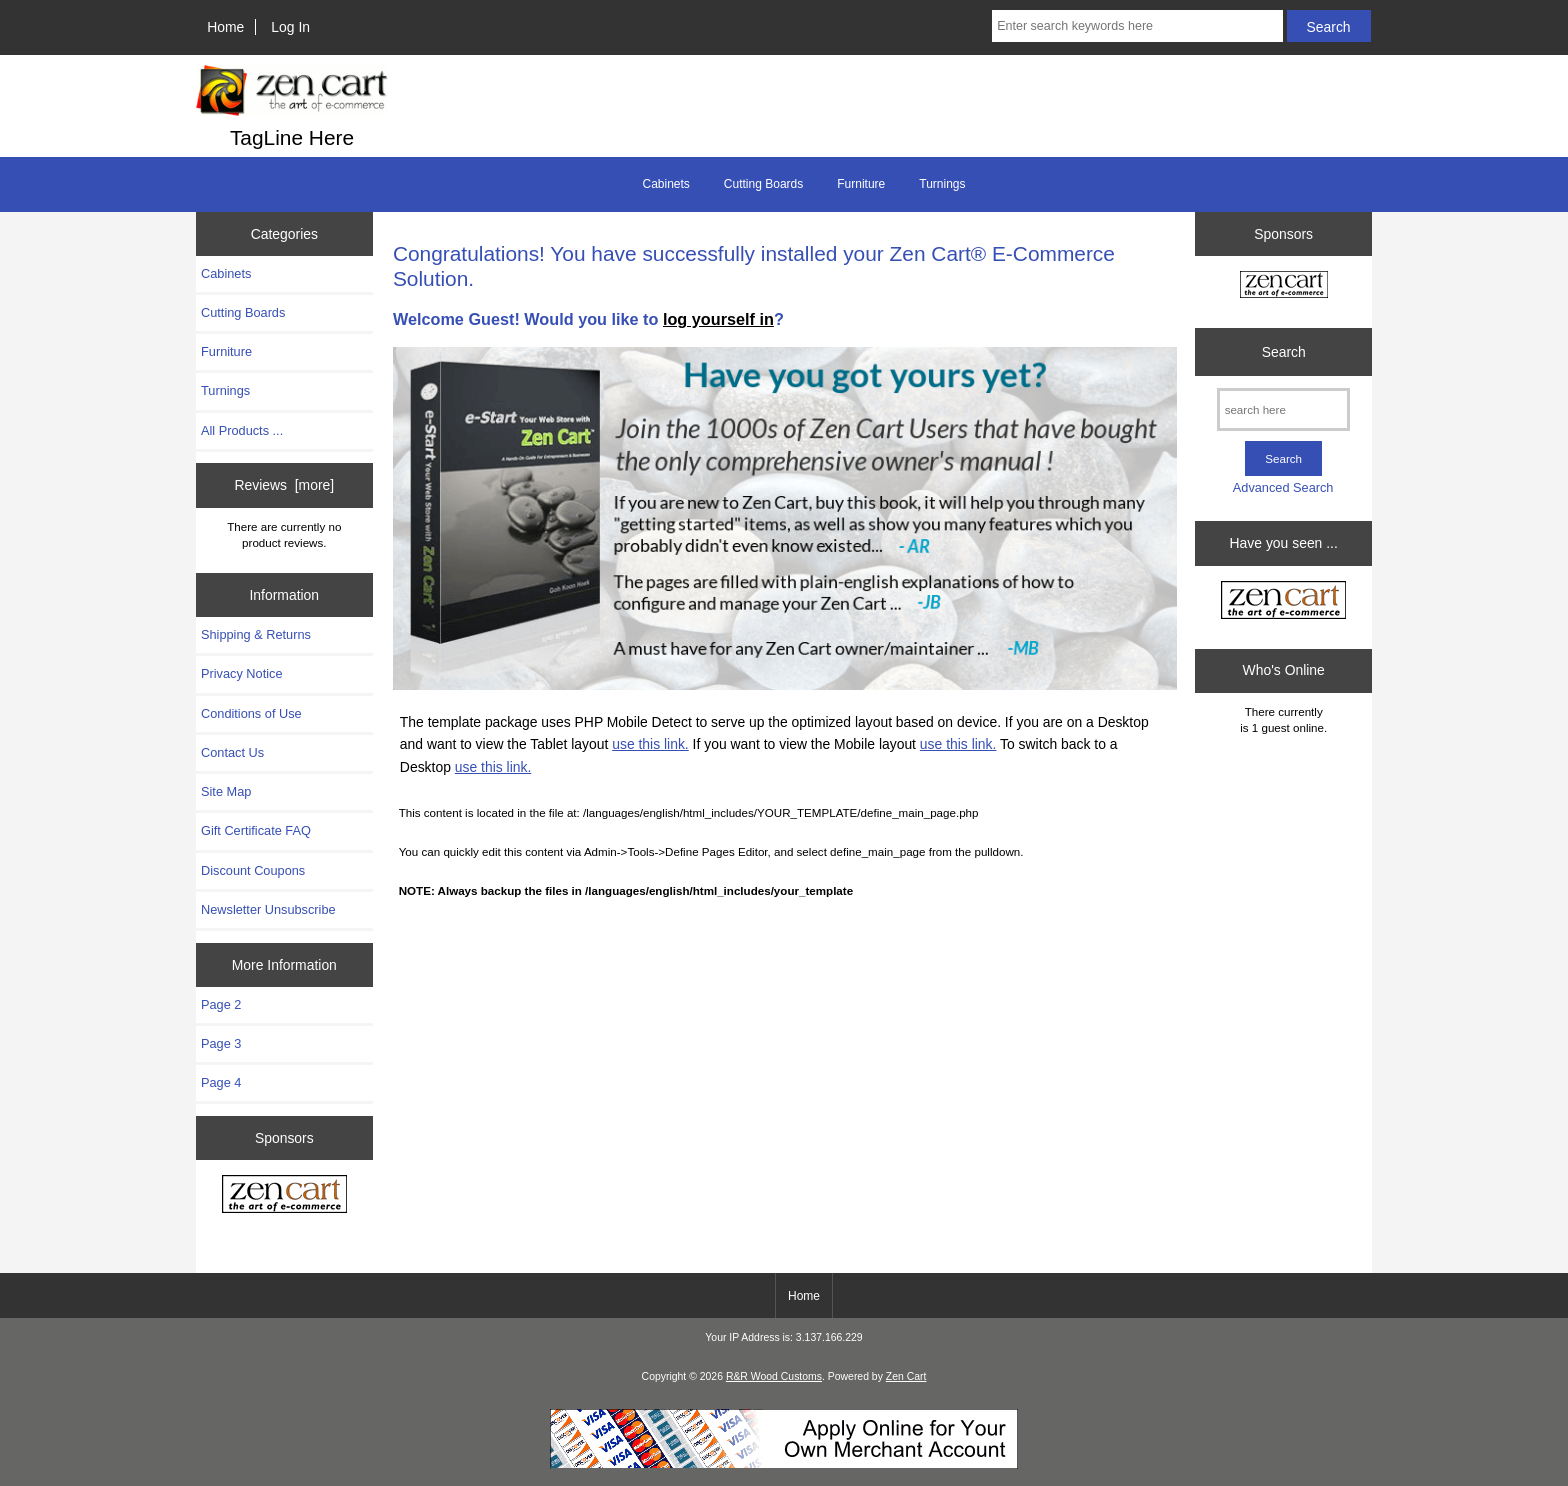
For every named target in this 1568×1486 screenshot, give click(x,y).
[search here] (1283, 409)
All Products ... (242, 430)
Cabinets (665, 184)
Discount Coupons (253, 870)
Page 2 (221, 1004)
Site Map (226, 791)
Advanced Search (1283, 487)
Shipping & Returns (256, 634)
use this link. (650, 744)
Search (1284, 352)
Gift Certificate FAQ (256, 830)
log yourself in (718, 319)
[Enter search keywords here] (1137, 26)
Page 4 (221, 1082)
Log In (290, 27)
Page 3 (221, 1043)
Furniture (861, 184)
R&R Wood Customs (774, 1376)
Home (225, 27)
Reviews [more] (284, 485)
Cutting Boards (763, 184)
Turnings (942, 184)
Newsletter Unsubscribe (268, 909)
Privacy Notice (241, 673)
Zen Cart (906, 1376)
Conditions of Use (251, 713)
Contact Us (232, 752)
